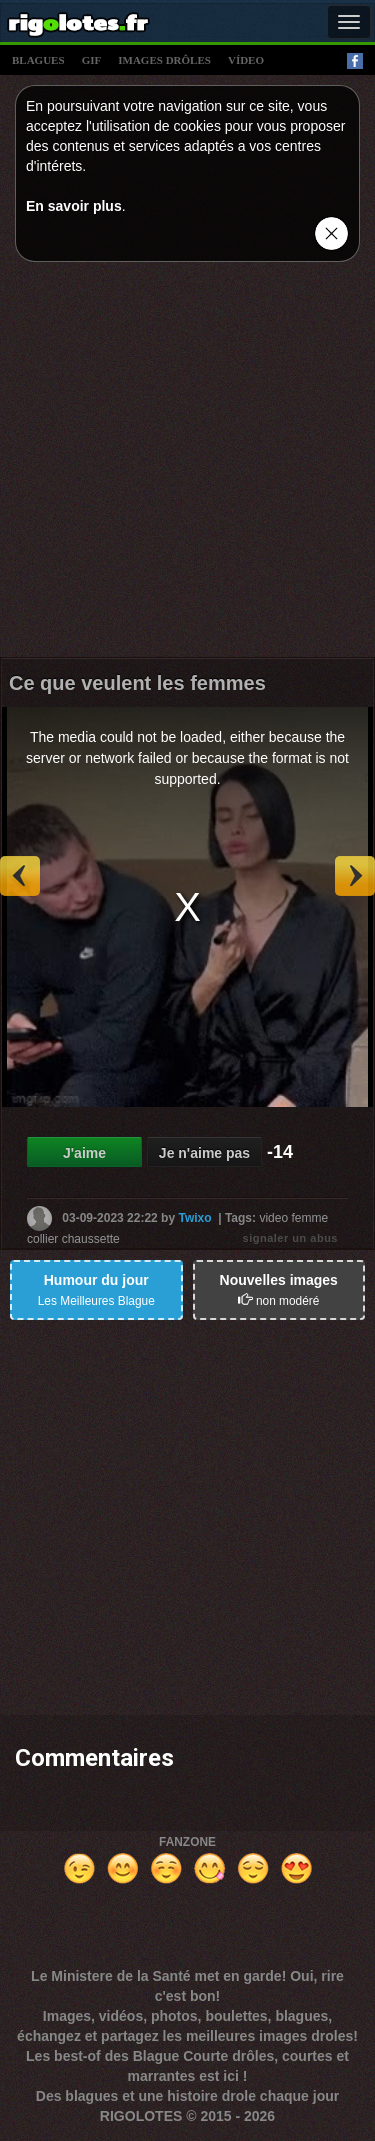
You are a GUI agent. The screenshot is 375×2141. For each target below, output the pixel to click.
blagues (38, 60)
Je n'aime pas (204, 1153)
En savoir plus (74, 206)
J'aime (84, 1153)
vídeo (246, 60)
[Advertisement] (187, 464)
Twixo (194, 1218)
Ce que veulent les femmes (137, 683)
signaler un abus (290, 1238)
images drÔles (164, 60)
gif (92, 60)
